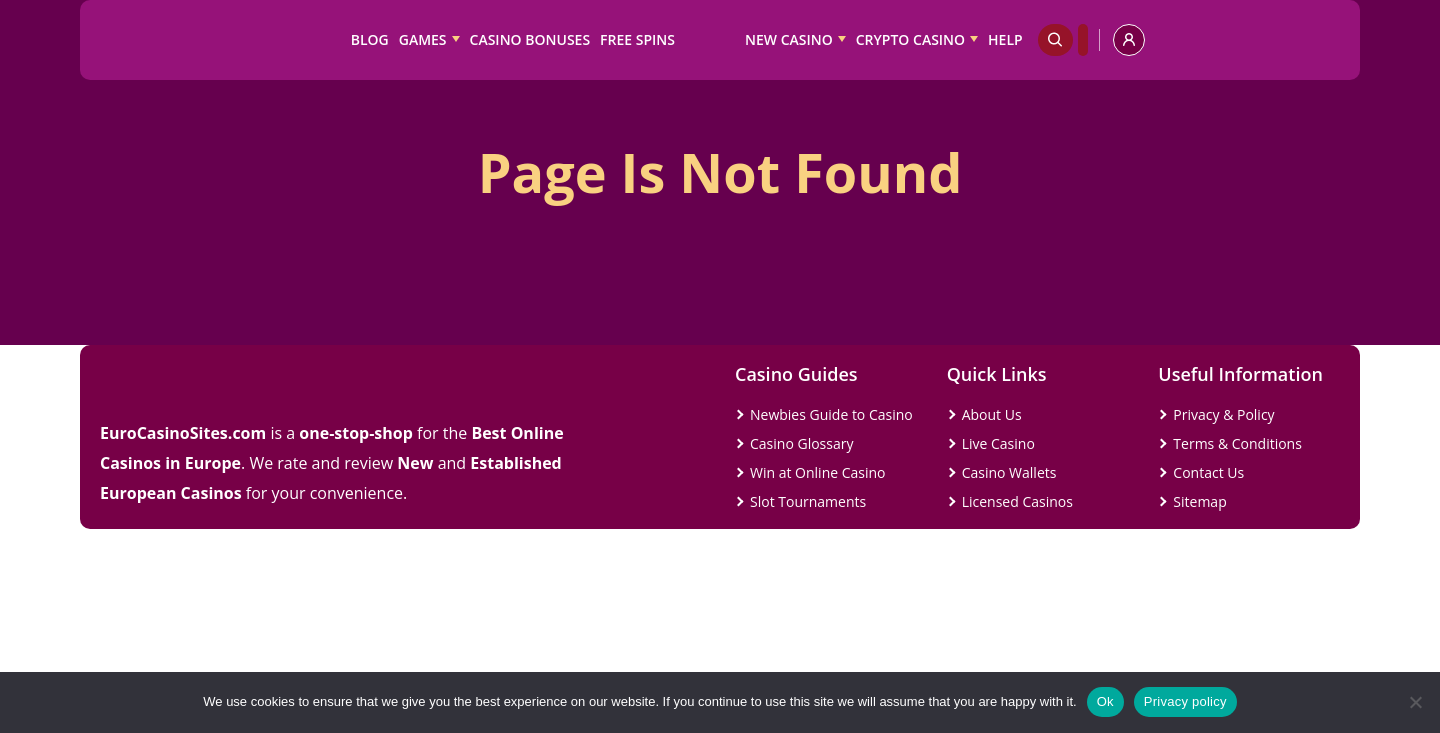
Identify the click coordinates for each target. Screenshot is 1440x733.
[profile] (1129, 40)
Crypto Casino (910, 39)
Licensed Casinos (1017, 501)
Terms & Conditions (1237, 443)
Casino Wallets (1009, 472)
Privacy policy (1185, 701)
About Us (992, 414)
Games (423, 39)
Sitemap (1199, 501)
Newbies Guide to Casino (831, 414)
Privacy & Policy (1223, 414)
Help (1005, 39)
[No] (1415, 702)
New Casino (789, 39)
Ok (1105, 701)
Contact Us (1208, 472)
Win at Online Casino (818, 472)
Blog (370, 39)
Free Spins (637, 39)
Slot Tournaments (808, 501)
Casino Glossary (801, 443)
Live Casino (998, 443)
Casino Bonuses (530, 39)
